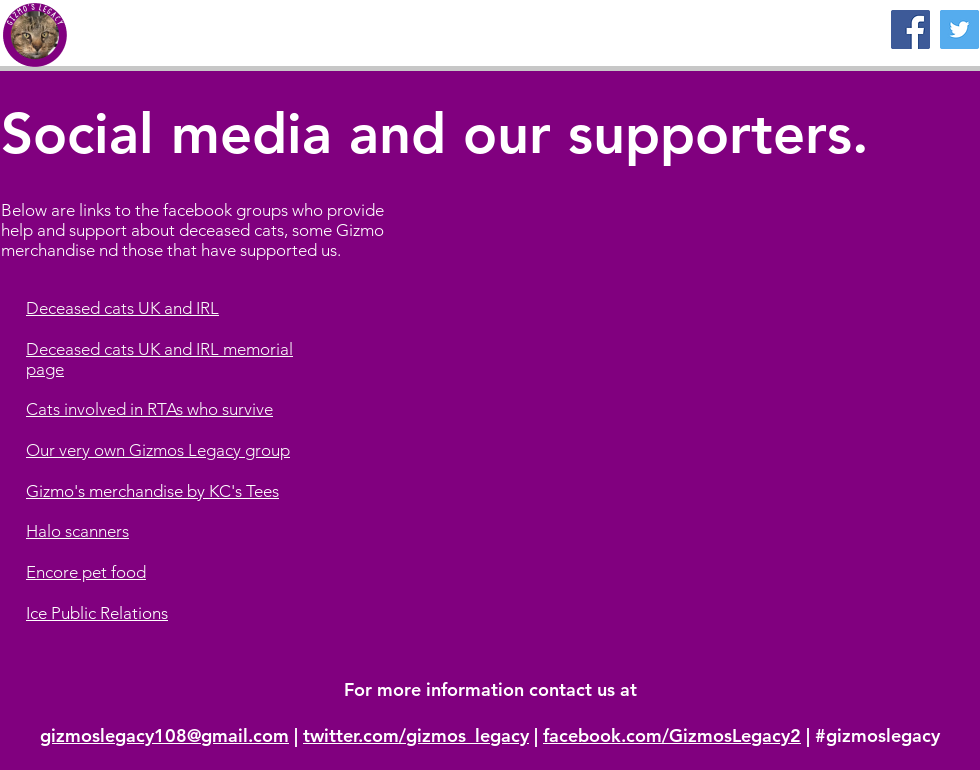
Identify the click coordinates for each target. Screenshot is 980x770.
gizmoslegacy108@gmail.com (164, 735)
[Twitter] (959, 29)
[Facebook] (910, 29)
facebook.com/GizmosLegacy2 (672, 735)
